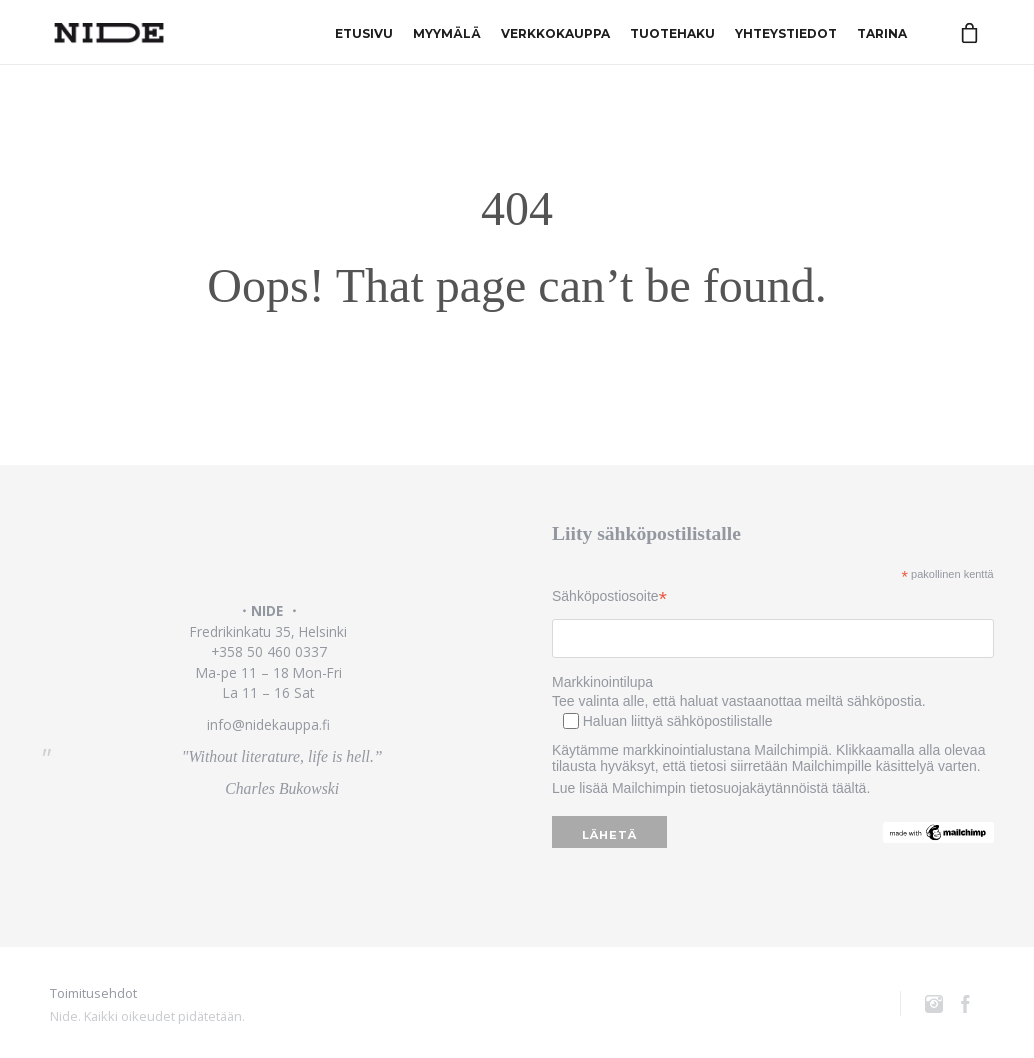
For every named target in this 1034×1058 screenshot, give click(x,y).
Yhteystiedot (786, 32)
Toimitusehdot (93, 993)
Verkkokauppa (555, 32)
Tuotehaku (672, 32)
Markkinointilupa (602, 682)
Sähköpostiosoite (609, 596)
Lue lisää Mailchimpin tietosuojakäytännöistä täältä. (711, 788)
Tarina (882, 32)
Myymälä (447, 32)
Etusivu (364, 32)
